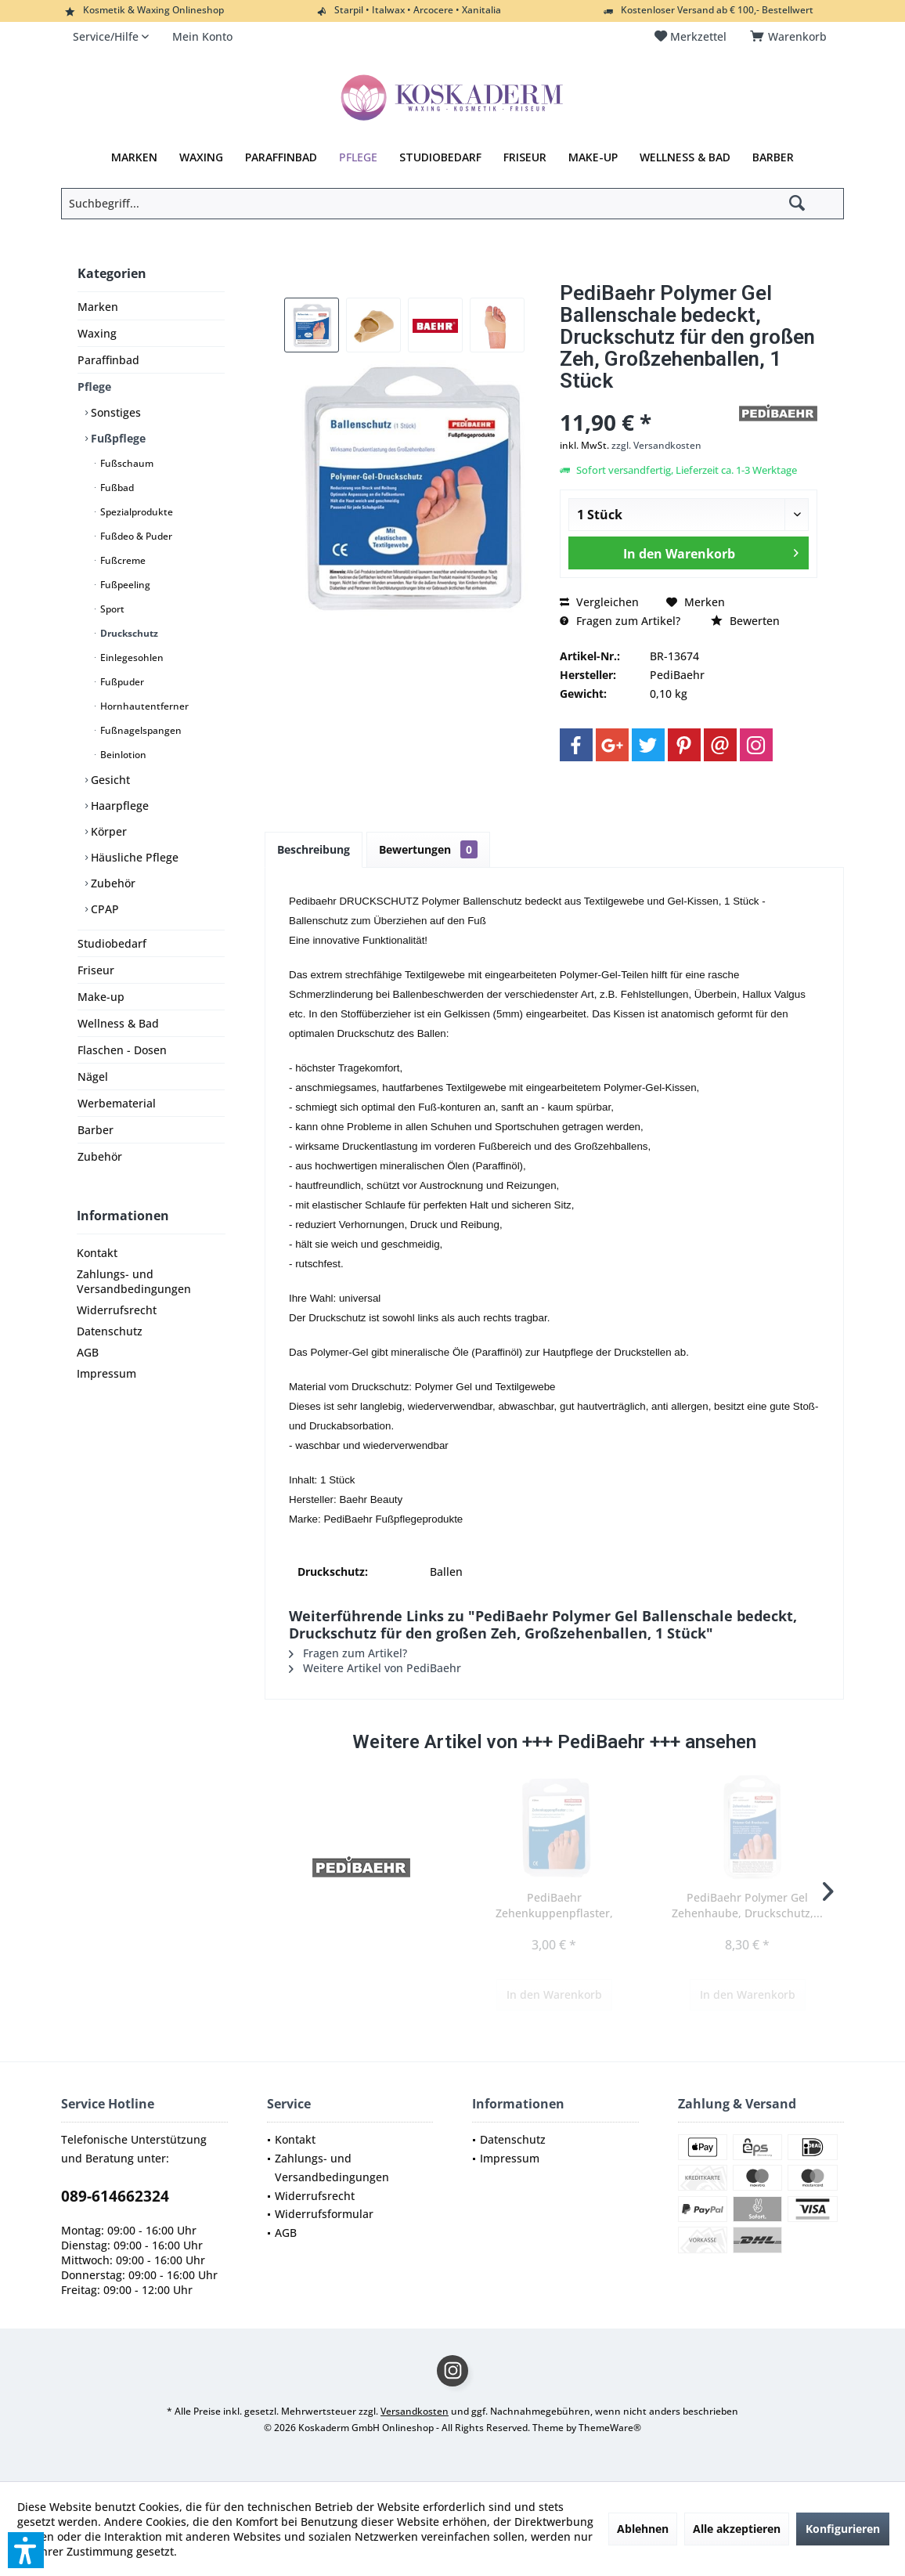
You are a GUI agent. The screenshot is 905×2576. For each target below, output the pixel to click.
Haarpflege (118, 805)
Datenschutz (109, 1331)
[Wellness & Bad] (685, 157)
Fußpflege (117, 438)
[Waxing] (201, 157)
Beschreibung (313, 849)
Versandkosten (414, 2411)
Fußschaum (125, 463)
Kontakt (97, 1252)
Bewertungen (428, 849)
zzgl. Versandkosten (656, 445)
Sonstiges (114, 412)
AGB (88, 1352)
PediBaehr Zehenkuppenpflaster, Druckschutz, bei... (554, 1905)
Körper (107, 831)
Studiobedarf (112, 943)
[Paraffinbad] (281, 157)
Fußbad (116, 487)
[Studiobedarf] (440, 157)
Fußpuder (121, 681)
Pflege (94, 386)
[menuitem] (791, 37)
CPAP (103, 908)
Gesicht (109, 779)
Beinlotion (122, 754)
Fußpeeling (124, 584)
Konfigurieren (843, 2528)
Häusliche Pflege (133, 857)
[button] (26, 2550)
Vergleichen (599, 601)
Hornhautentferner (143, 706)
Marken (98, 306)
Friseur (96, 970)
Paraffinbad (108, 359)
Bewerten (745, 620)
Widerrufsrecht (117, 1309)
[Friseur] (524, 157)
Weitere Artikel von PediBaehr (375, 1667)
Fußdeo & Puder (135, 536)
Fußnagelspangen (140, 730)
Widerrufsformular (324, 2213)
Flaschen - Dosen (122, 1049)
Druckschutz (128, 633)
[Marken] (134, 157)
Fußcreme (122, 560)
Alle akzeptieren (737, 2528)
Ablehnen (643, 2528)
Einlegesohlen (131, 657)
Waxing (97, 333)
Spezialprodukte (135, 511)
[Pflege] (358, 157)
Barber (96, 1129)
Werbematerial (117, 1103)
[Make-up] (593, 157)
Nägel (93, 1076)
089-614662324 (115, 2196)
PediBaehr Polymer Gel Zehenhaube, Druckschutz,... (747, 1905)
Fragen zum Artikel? (620, 620)
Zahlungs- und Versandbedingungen (134, 1281)
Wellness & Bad (118, 1023)
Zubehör (111, 883)
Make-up (101, 996)
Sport (111, 609)
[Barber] (773, 157)
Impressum (106, 1373)
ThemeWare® (610, 2427)
